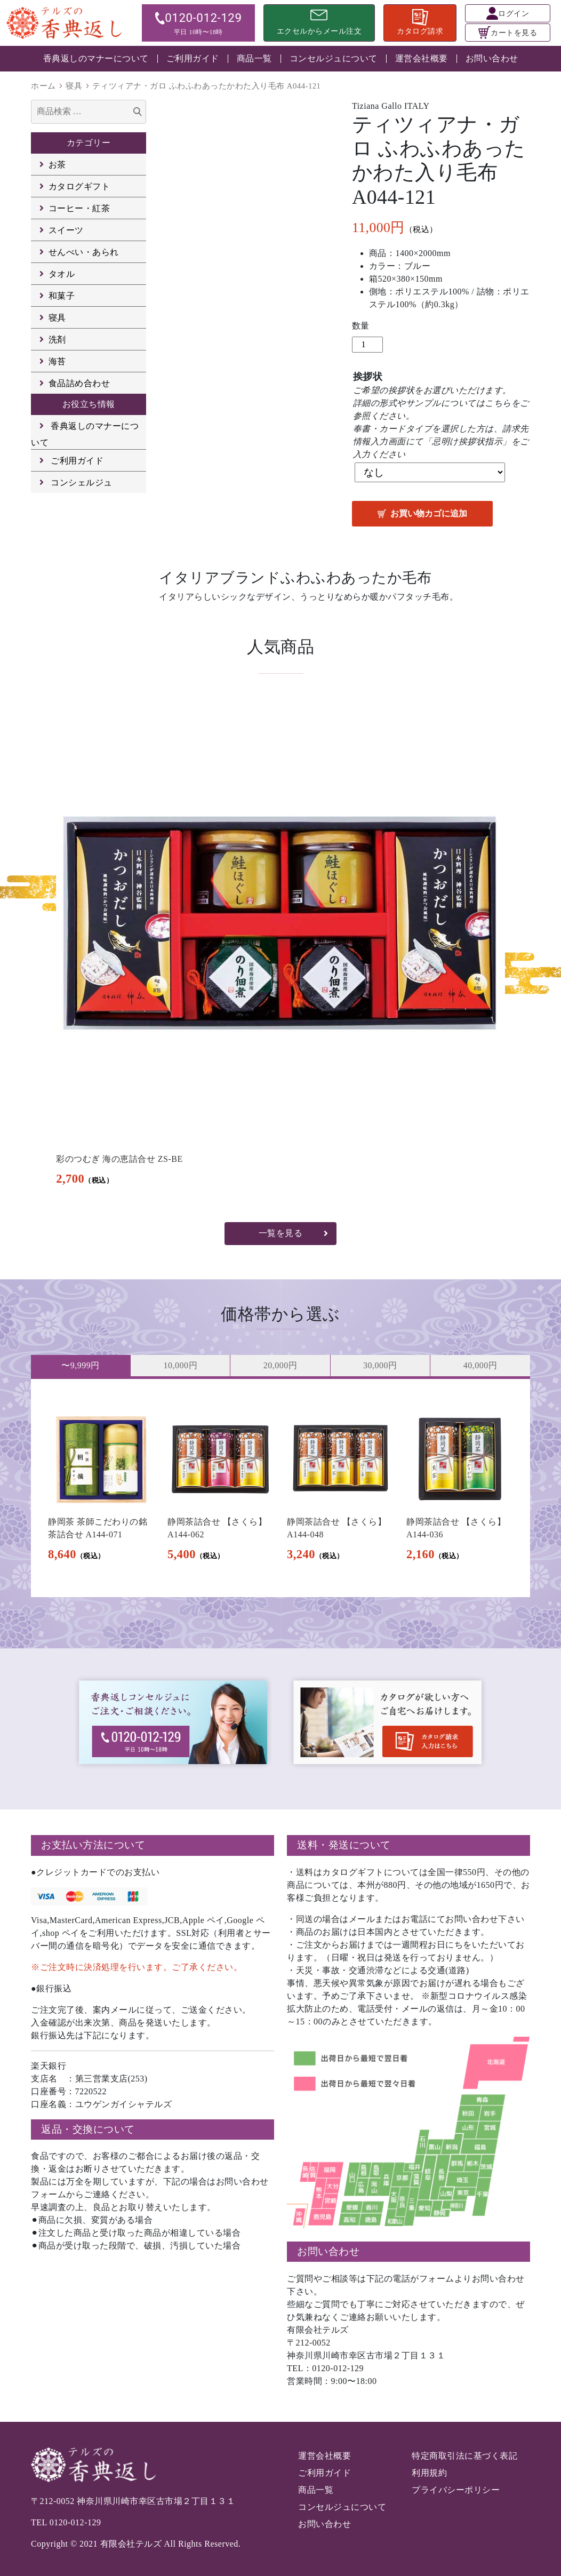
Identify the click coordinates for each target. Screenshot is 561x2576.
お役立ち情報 (88, 404)
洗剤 (57, 339)
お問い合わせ (492, 58)
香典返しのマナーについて (96, 58)
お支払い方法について (93, 1845)
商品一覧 (254, 58)
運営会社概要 (421, 58)
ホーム (43, 86)
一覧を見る (281, 1233)
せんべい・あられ (84, 252)
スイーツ (66, 230)
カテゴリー (89, 142)
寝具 (74, 86)
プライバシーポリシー (456, 2489)
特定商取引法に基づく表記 (464, 2455)
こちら (498, 403)
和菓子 (62, 295)
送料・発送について (344, 1845)
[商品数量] (367, 345)
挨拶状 (368, 376)
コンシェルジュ (82, 482)
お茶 (57, 164)
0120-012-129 (75, 2522)
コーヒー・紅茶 (79, 208)
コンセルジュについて (334, 58)
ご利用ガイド (192, 58)
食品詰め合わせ (79, 383)
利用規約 (429, 2472)
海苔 (57, 361)
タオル (62, 273)
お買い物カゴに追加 (428, 513)
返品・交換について (88, 2129)
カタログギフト (79, 186)
